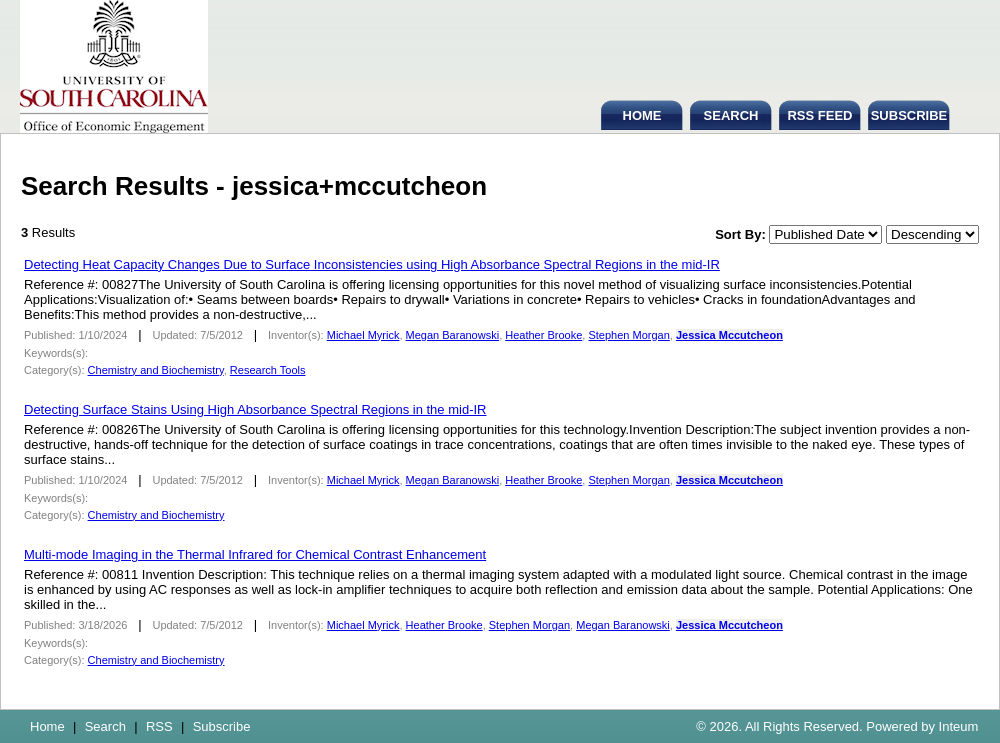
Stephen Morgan (628, 335)
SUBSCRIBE (909, 115)
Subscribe (222, 726)
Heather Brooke (543, 335)
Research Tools (268, 370)
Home (47, 726)
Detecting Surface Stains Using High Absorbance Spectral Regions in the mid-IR (255, 409)
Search (105, 726)
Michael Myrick (363, 335)
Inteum (959, 726)
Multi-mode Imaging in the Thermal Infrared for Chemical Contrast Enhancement (255, 554)
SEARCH (731, 115)
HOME (642, 115)
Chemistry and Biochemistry (156, 370)
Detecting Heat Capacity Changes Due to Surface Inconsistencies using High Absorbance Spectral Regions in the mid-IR (372, 264)
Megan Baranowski (453, 335)
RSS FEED (819, 115)
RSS (159, 726)
